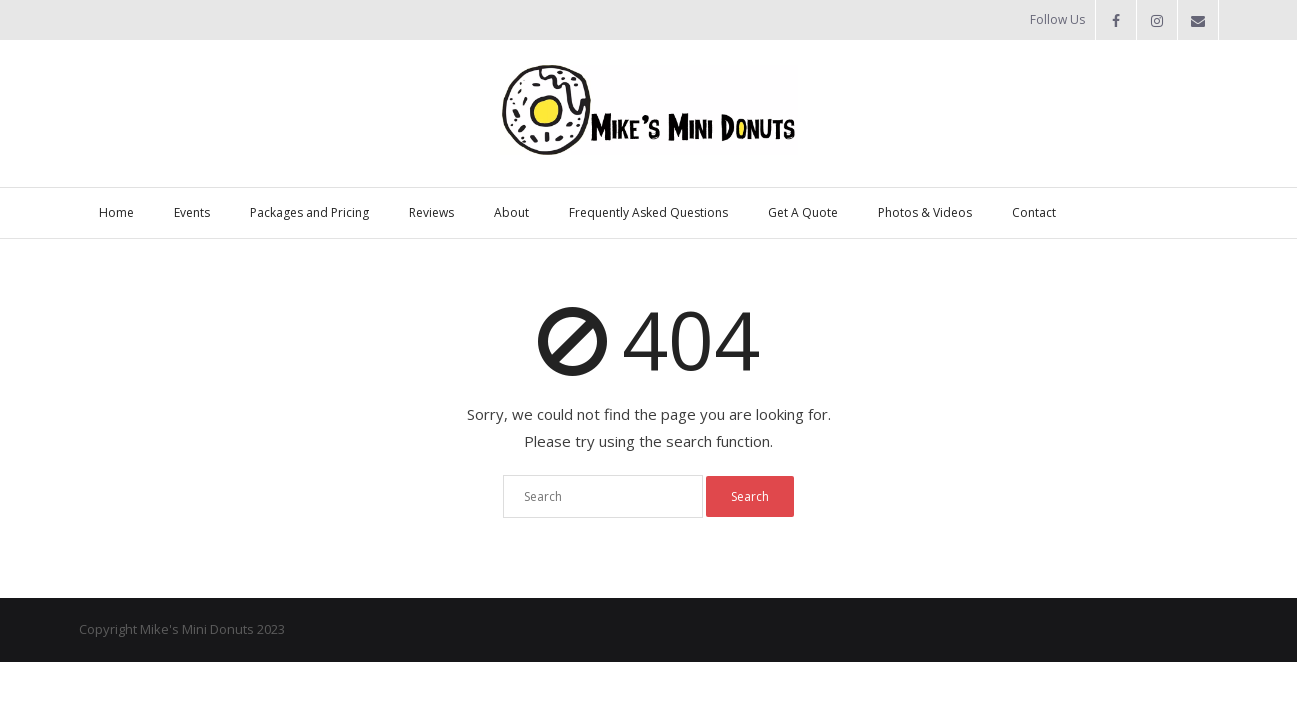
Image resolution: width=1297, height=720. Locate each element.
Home (116, 212)
